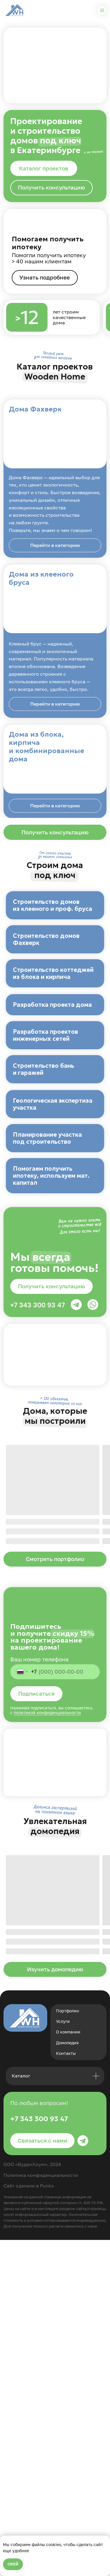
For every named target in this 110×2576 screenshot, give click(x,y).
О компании (68, 2367)
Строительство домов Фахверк (46, 976)
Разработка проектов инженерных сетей (45, 1191)
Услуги (63, 2357)
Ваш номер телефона (39, 1995)
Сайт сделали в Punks (29, 2522)
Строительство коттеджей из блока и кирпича (53, 1048)
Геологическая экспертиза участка (52, 1335)
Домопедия (67, 2378)
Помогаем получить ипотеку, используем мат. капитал (51, 1481)
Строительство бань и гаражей (43, 1263)
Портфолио (67, 2346)
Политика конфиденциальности (41, 2511)
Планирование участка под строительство (47, 1406)
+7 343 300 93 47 (37, 1641)
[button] (51, 187)
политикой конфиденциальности (47, 2048)
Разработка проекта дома (52, 1117)
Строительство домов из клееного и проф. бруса (52, 905)
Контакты (66, 2389)
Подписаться (36, 2029)
